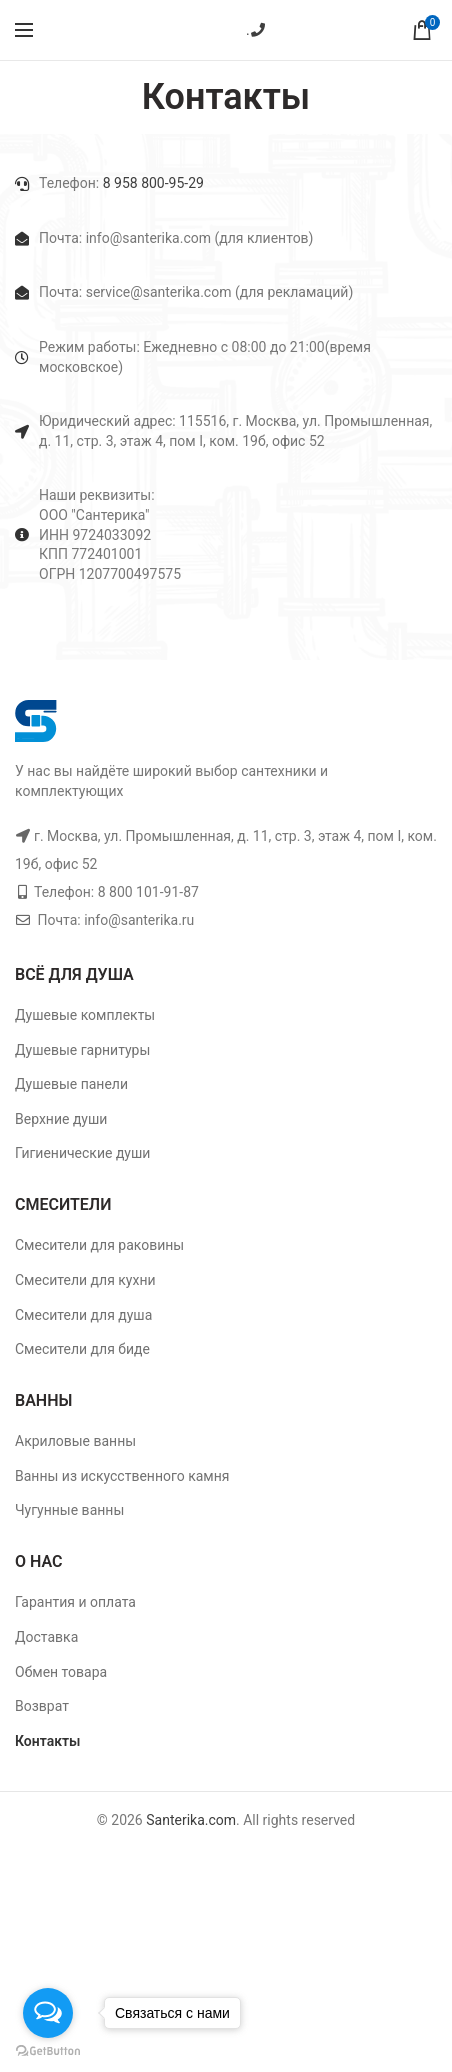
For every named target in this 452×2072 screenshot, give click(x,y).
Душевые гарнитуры (82, 1050)
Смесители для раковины (99, 1245)
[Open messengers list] (48, 2013)
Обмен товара (61, 1672)
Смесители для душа (83, 1315)
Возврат (42, 1706)
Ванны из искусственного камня (122, 1476)
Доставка (46, 1637)
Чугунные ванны (69, 1510)
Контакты (47, 1741)
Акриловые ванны (75, 1441)
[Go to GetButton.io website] (48, 2051)
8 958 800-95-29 (151, 183)
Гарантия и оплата (75, 1602)
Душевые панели (71, 1084)
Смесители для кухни (85, 1280)
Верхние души (61, 1119)
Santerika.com (191, 1820)
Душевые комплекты (85, 1015)
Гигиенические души (82, 1153)
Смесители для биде (82, 1349)
